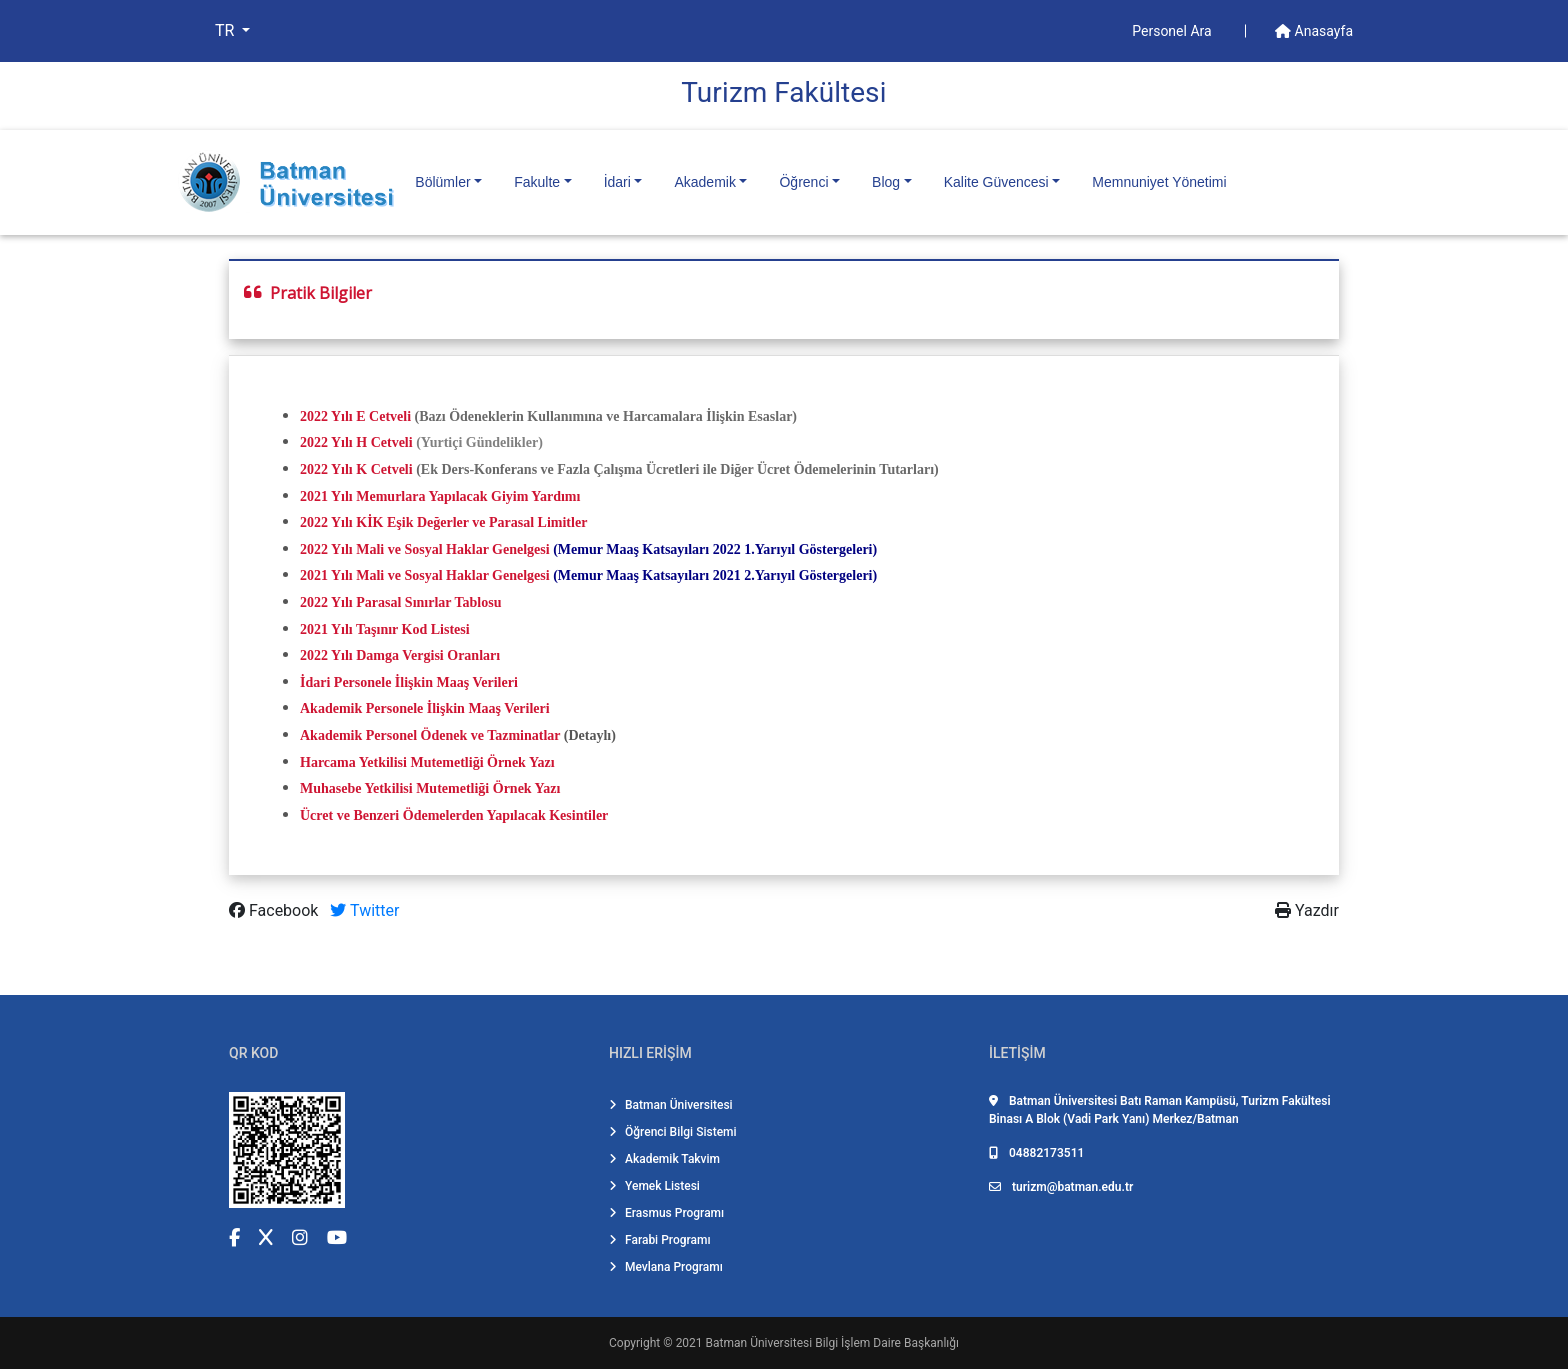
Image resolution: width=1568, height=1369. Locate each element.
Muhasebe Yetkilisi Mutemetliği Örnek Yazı (430, 788)
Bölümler (442, 182)
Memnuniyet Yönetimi (1159, 182)
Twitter (364, 910)
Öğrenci (803, 182)
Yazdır (1307, 910)
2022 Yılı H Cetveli (356, 442)
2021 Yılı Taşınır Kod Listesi (385, 629)
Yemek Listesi (654, 1186)
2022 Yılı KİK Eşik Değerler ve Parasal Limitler (443, 522)
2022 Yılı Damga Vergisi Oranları (400, 655)
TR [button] (226, 30)
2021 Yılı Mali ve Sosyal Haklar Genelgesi (425, 575)
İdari (617, 182)
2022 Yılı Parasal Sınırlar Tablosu (401, 602)
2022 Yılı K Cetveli (356, 469)
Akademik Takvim (664, 1159)
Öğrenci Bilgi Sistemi (673, 1132)
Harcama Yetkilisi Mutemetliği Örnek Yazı (427, 762)
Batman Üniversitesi (671, 1105)
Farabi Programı (660, 1240)
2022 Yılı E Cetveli (357, 416)
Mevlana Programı (666, 1267)
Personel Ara (1173, 31)
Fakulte (537, 182)
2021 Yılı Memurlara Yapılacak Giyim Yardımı (440, 496)
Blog (886, 182)
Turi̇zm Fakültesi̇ (783, 92)
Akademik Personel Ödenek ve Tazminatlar (430, 735)
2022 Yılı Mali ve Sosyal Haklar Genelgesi (425, 549)
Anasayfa (1314, 31)
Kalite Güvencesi (996, 182)
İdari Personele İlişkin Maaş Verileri (409, 682)
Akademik (704, 182)
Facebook (275, 910)
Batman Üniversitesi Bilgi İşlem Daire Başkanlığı (832, 1343)
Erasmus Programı (666, 1213)
